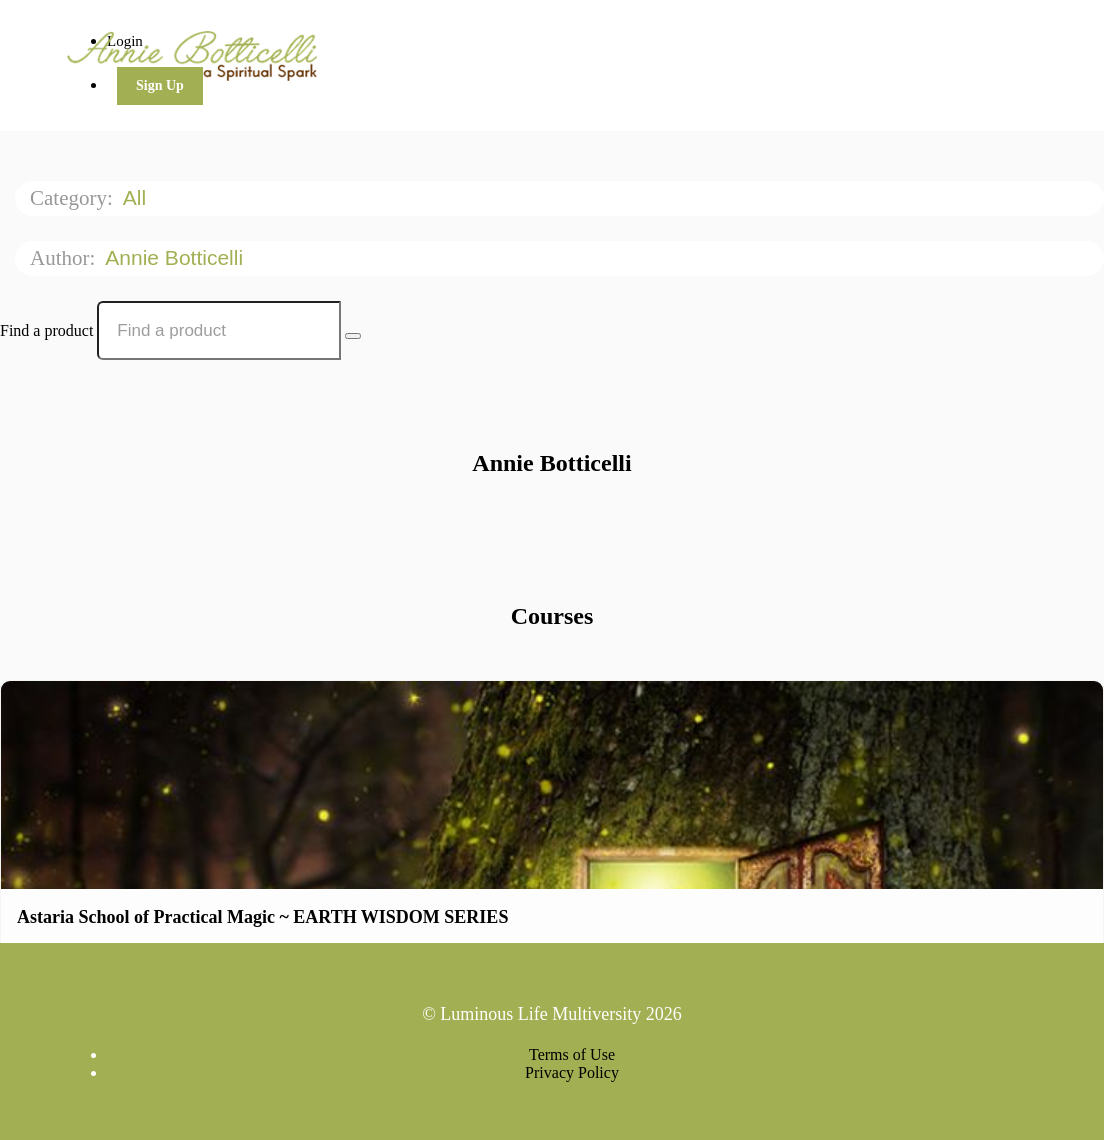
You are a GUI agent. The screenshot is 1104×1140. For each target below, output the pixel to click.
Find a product (46, 330)
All (137, 197)
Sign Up (160, 85)
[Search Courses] (353, 336)
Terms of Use (572, 1054)
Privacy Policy (572, 1072)
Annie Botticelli (177, 257)
